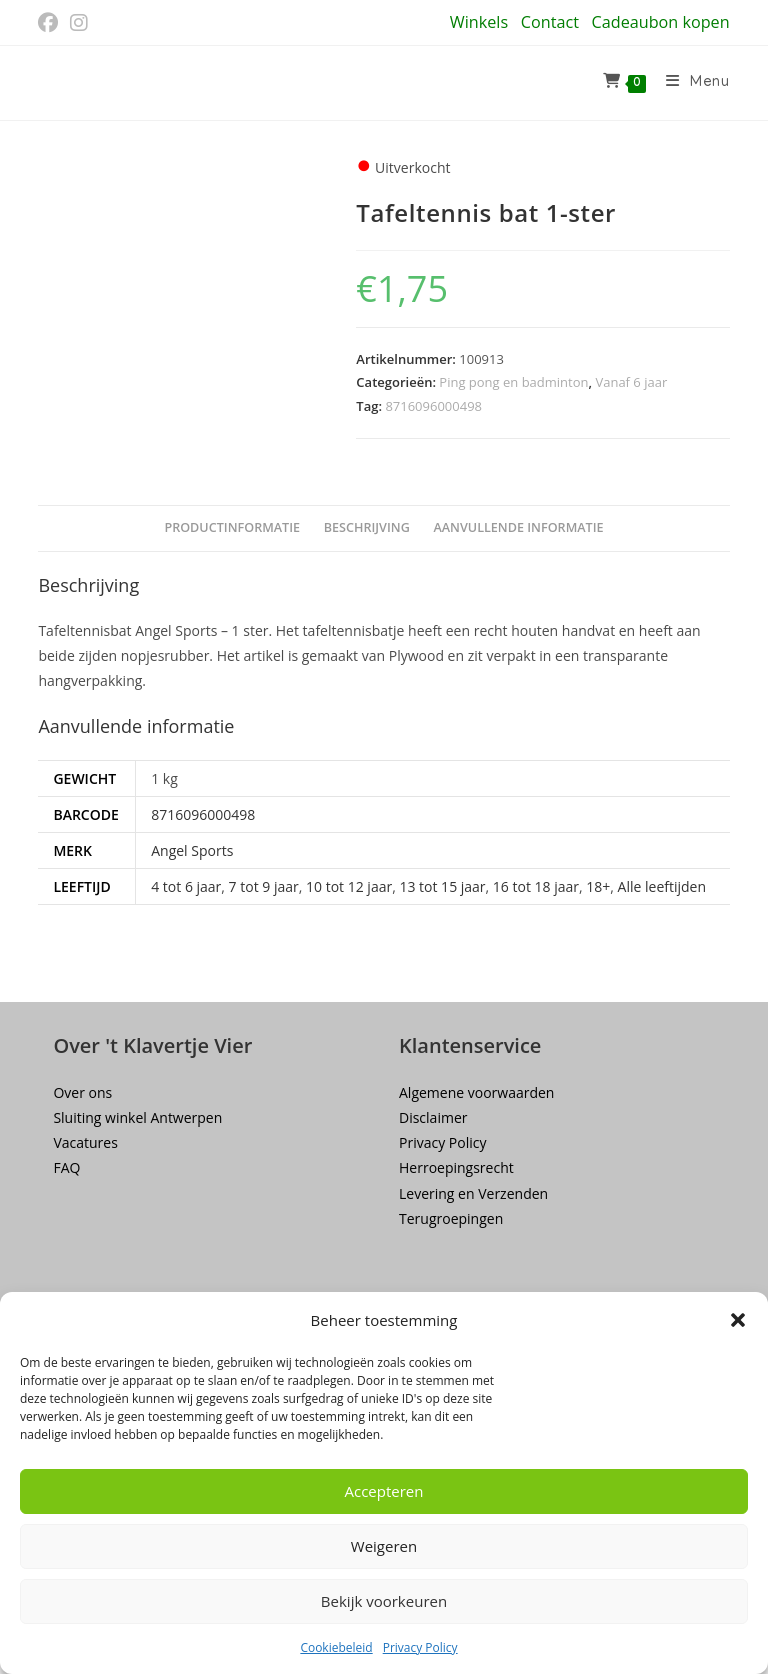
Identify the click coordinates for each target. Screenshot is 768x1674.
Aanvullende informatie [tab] (518, 527)
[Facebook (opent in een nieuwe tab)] (51, 23)
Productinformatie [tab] (232, 527)
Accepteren (384, 1491)
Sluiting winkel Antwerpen (137, 1117)
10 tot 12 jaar (349, 886)
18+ (598, 886)
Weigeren (384, 1546)
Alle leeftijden (662, 886)
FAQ (66, 1167)
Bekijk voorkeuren (384, 1601)
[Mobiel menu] (690, 83)
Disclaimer (433, 1117)
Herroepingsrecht (456, 1167)
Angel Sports (192, 850)
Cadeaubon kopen (661, 22)
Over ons (82, 1092)
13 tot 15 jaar (442, 886)
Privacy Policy (420, 1647)
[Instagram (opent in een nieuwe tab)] (79, 23)
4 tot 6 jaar (186, 886)
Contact (550, 22)
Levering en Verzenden (473, 1193)
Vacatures (85, 1142)
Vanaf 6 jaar (631, 382)
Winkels (479, 22)
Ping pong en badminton (513, 382)
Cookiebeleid (336, 1647)
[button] (738, 1320)
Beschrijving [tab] (367, 527)
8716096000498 (433, 406)
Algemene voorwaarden (476, 1092)
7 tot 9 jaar (264, 886)
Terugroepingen (451, 1218)
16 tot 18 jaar (536, 886)
